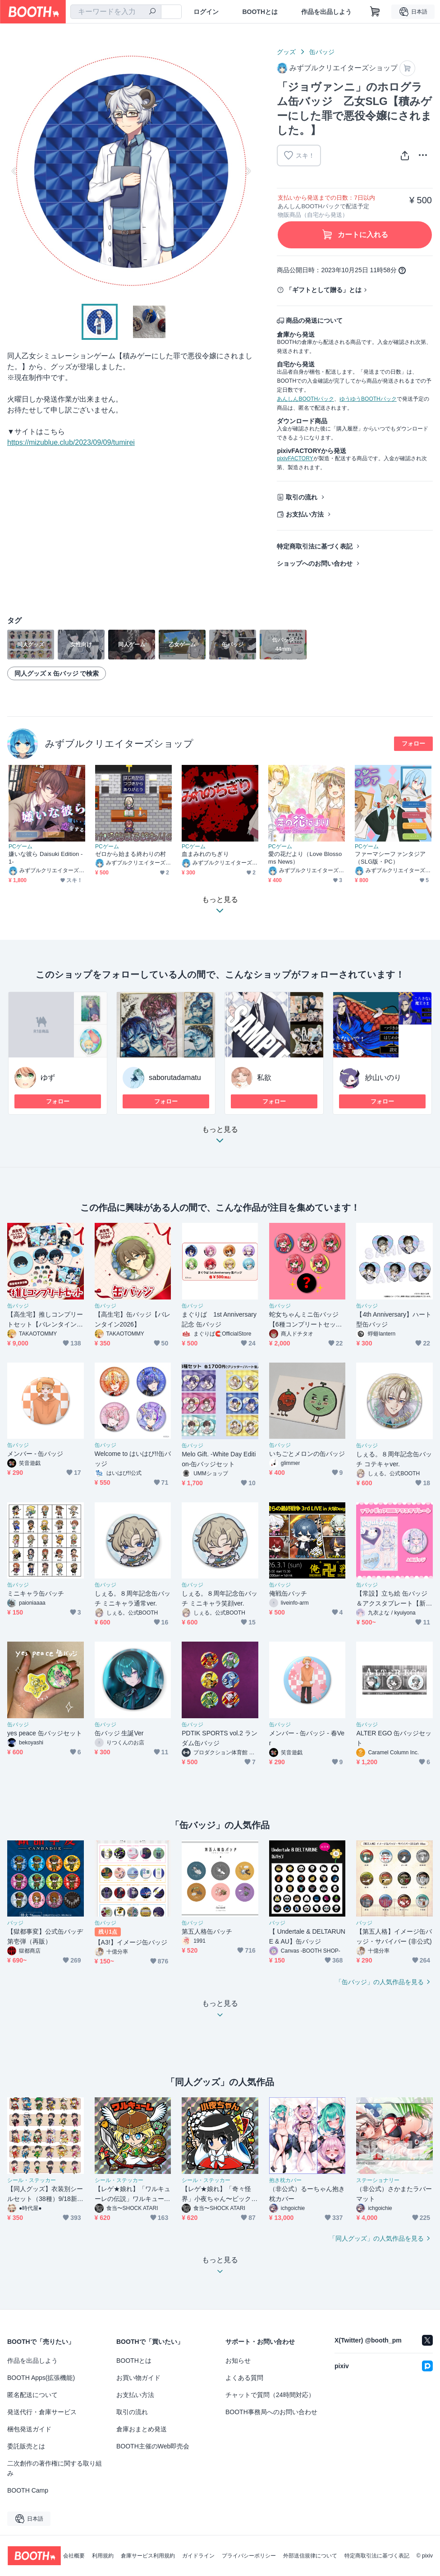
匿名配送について (32, 2394)
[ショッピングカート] (375, 11)
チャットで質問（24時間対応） (270, 2394)
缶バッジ (322, 51)
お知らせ (238, 2360)
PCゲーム (20, 846)
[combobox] (115, 12)
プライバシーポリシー (249, 2555)
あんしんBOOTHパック (305, 399)
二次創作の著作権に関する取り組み (54, 2468)
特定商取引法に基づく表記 (315, 546)
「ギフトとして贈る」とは (324, 289)
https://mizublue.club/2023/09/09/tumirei (71, 442)
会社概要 (74, 2555)
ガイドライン (198, 2555)
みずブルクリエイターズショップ (119, 743)
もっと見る (220, 1137)
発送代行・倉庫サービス (42, 2412)
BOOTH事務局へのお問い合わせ (271, 2412)
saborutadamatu (175, 1077)
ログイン (206, 12)
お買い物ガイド (138, 2377)
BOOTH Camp (27, 2490)
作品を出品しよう (326, 12)
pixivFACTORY (295, 458)
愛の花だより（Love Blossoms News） (305, 858)
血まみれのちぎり (205, 854)
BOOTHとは (260, 12)
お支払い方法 (305, 514)
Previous (14, 171)
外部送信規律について (310, 2555)
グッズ (286, 51)
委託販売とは (26, 2446)
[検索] (152, 12)
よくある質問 (244, 2377)
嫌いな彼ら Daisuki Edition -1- (45, 858)
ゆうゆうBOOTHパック (368, 399)
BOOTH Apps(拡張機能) (41, 2377)
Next (248, 171)
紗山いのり (383, 1077)
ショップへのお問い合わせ (315, 563)
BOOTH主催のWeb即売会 (152, 2446)
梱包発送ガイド (29, 2429)
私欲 (264, 1077)
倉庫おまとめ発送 (141, 2429)
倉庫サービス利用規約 (148, 2555)
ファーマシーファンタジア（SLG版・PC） (390, 858)
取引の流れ (301, 497)
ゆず (48, 1077)
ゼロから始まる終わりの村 (130, 854)
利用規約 (103, 2555)
